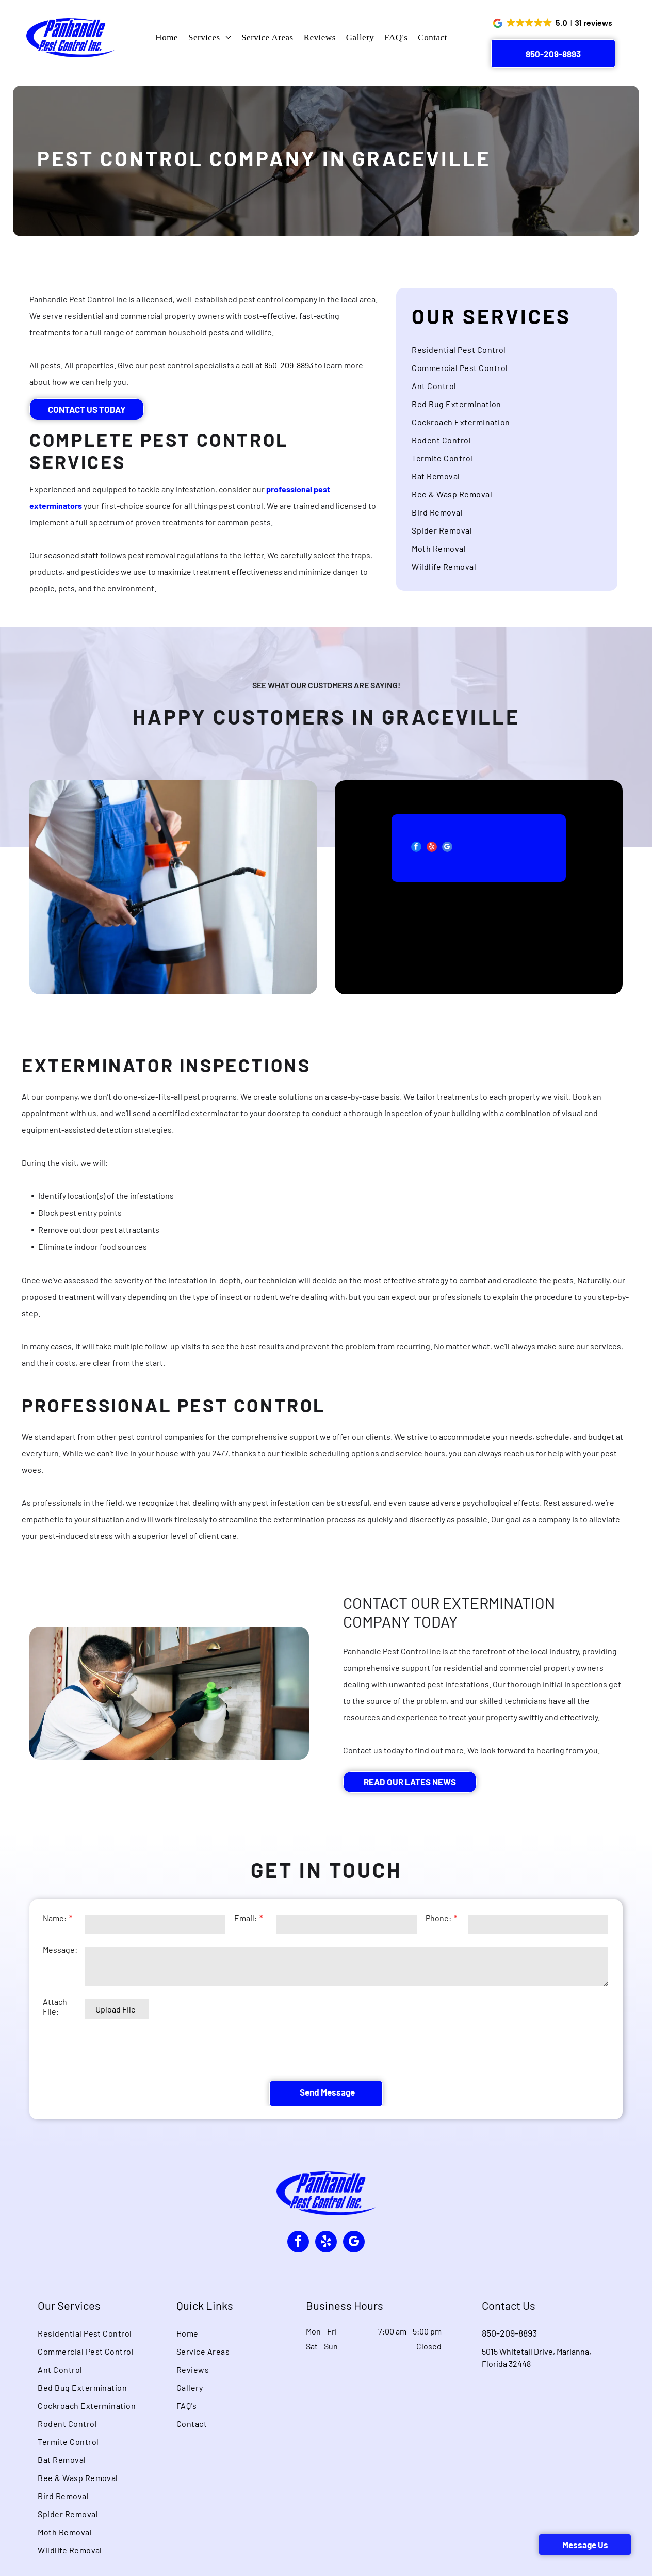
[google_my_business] (415, 848)
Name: (55, 1952)
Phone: (438, 1952)
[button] (553, 23)
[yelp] (400, 848)
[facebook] (384, 848)
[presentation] (121, 2084)
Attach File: (55, 2041)
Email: (245, 1952)
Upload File (115, 2044)
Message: (60, 1984)
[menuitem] (166, 38)
